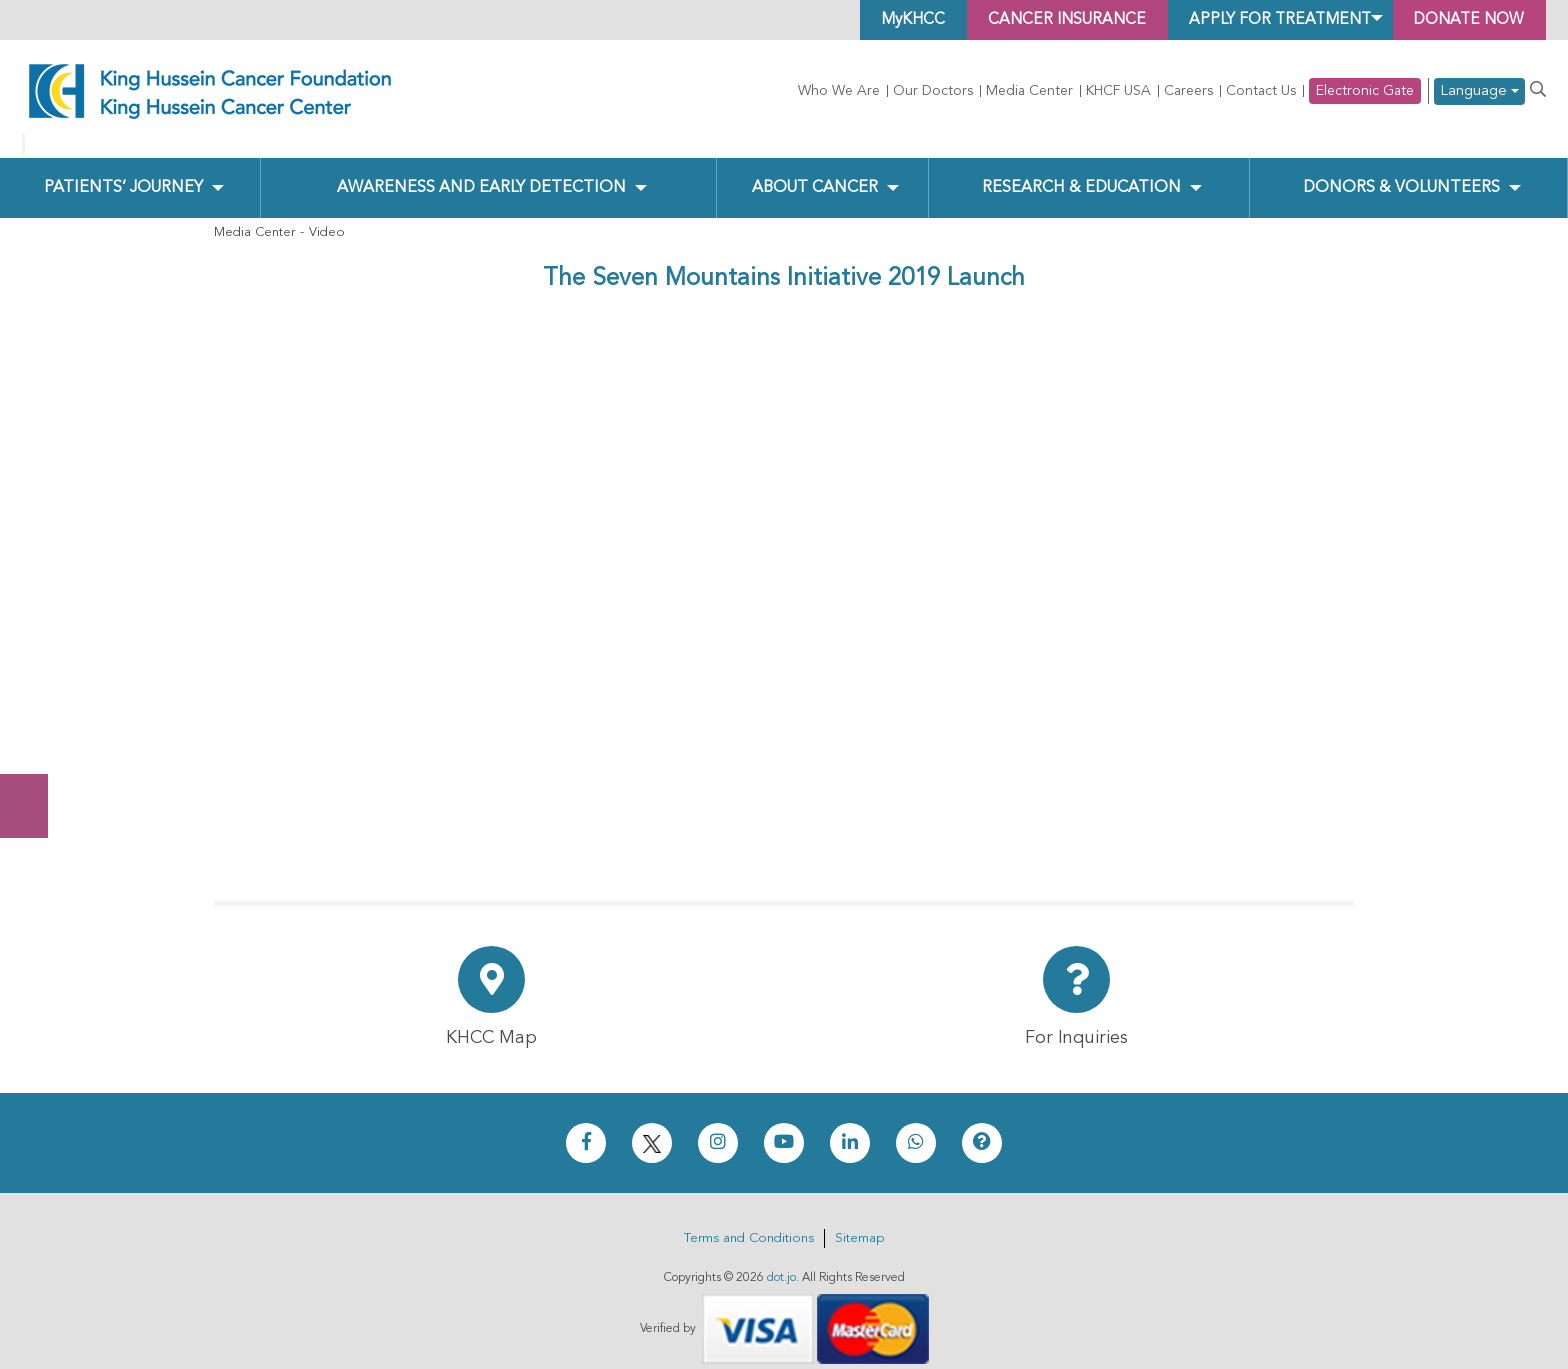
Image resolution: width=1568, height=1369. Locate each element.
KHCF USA (1118, 91)
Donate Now (34, 652)
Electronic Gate (1365, 91)
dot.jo (781, 1262)
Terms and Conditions (749, 1222)
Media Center (1029, 91)
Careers (1188, 91)
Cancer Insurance (1049, 20)
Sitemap (859, 1222)
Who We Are (839, 91)
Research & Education (1080, 171)
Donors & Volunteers (1401, 171)
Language (1479, 91)
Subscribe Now (34, 731)
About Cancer (814, 171)
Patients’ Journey (123, 171)
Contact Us (1261, 91)
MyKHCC (890, 20)
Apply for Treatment (1269, 20)
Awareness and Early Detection (480, 171)
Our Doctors (933, 91)
